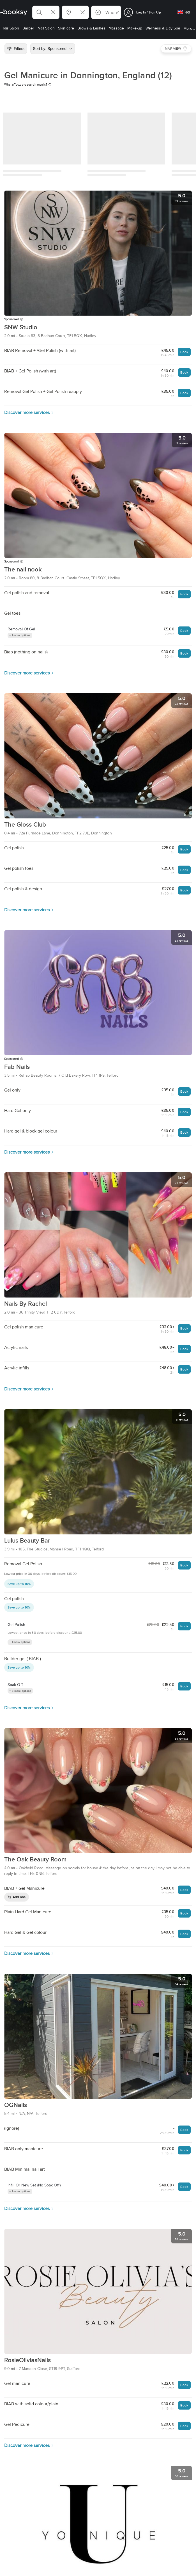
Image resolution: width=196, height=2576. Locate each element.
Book (184, 351)
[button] (45, 12)
